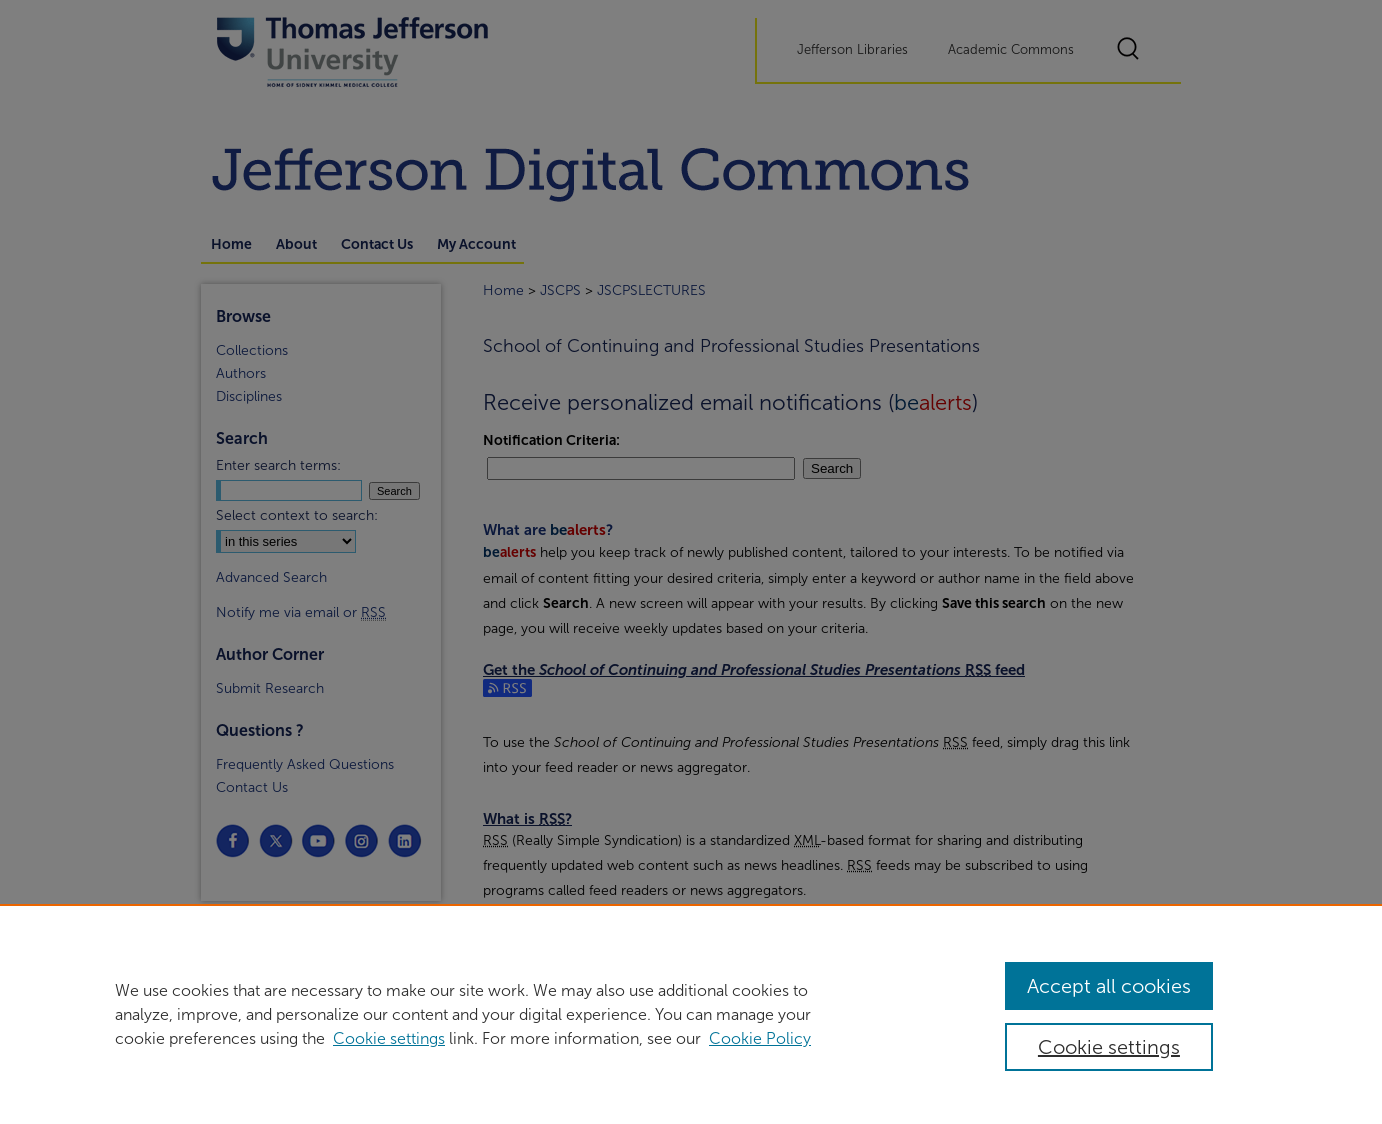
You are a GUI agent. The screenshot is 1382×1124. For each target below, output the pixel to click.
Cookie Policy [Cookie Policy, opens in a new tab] (760, 1038)
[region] (691, 1014)
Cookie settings (389, 1038)
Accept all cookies (1109, 986)
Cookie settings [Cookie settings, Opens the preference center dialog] (1109, 1047)
